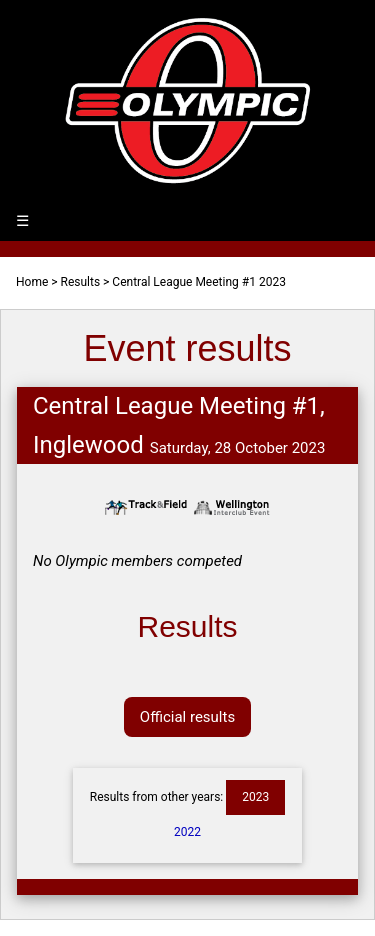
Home (32, 282)
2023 (255, 797)
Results (81, 282)
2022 (187, 832)
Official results (187, 717)
